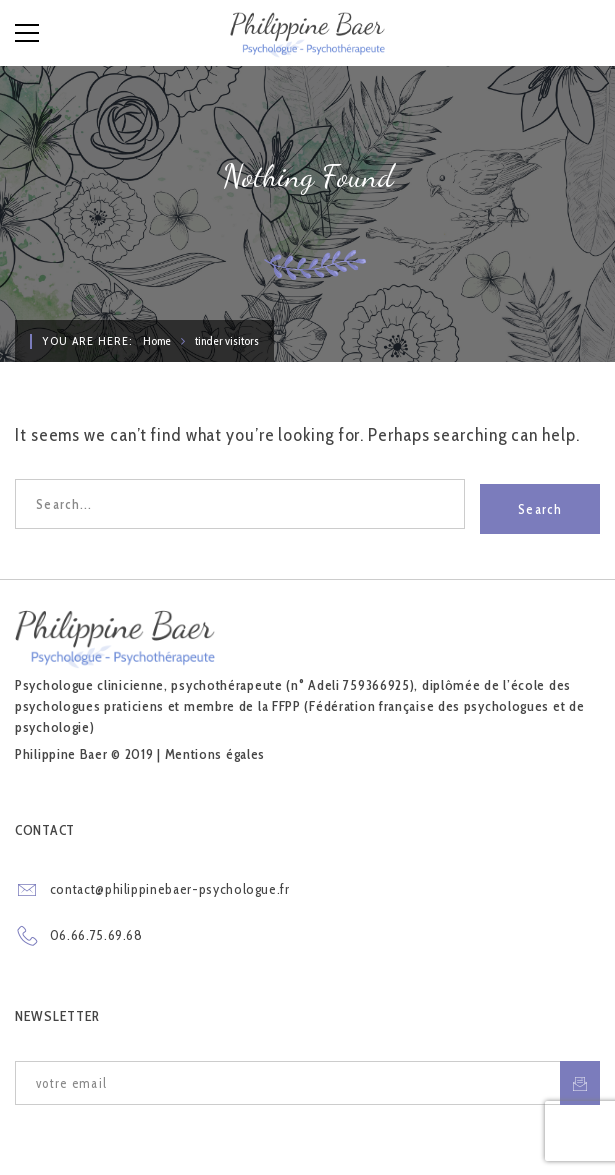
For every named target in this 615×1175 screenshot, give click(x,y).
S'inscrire (580, 1083)
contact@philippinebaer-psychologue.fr (170, 889)
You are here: (87, 340)
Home (157, 340)
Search (540, 504)
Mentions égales (215, 754)
